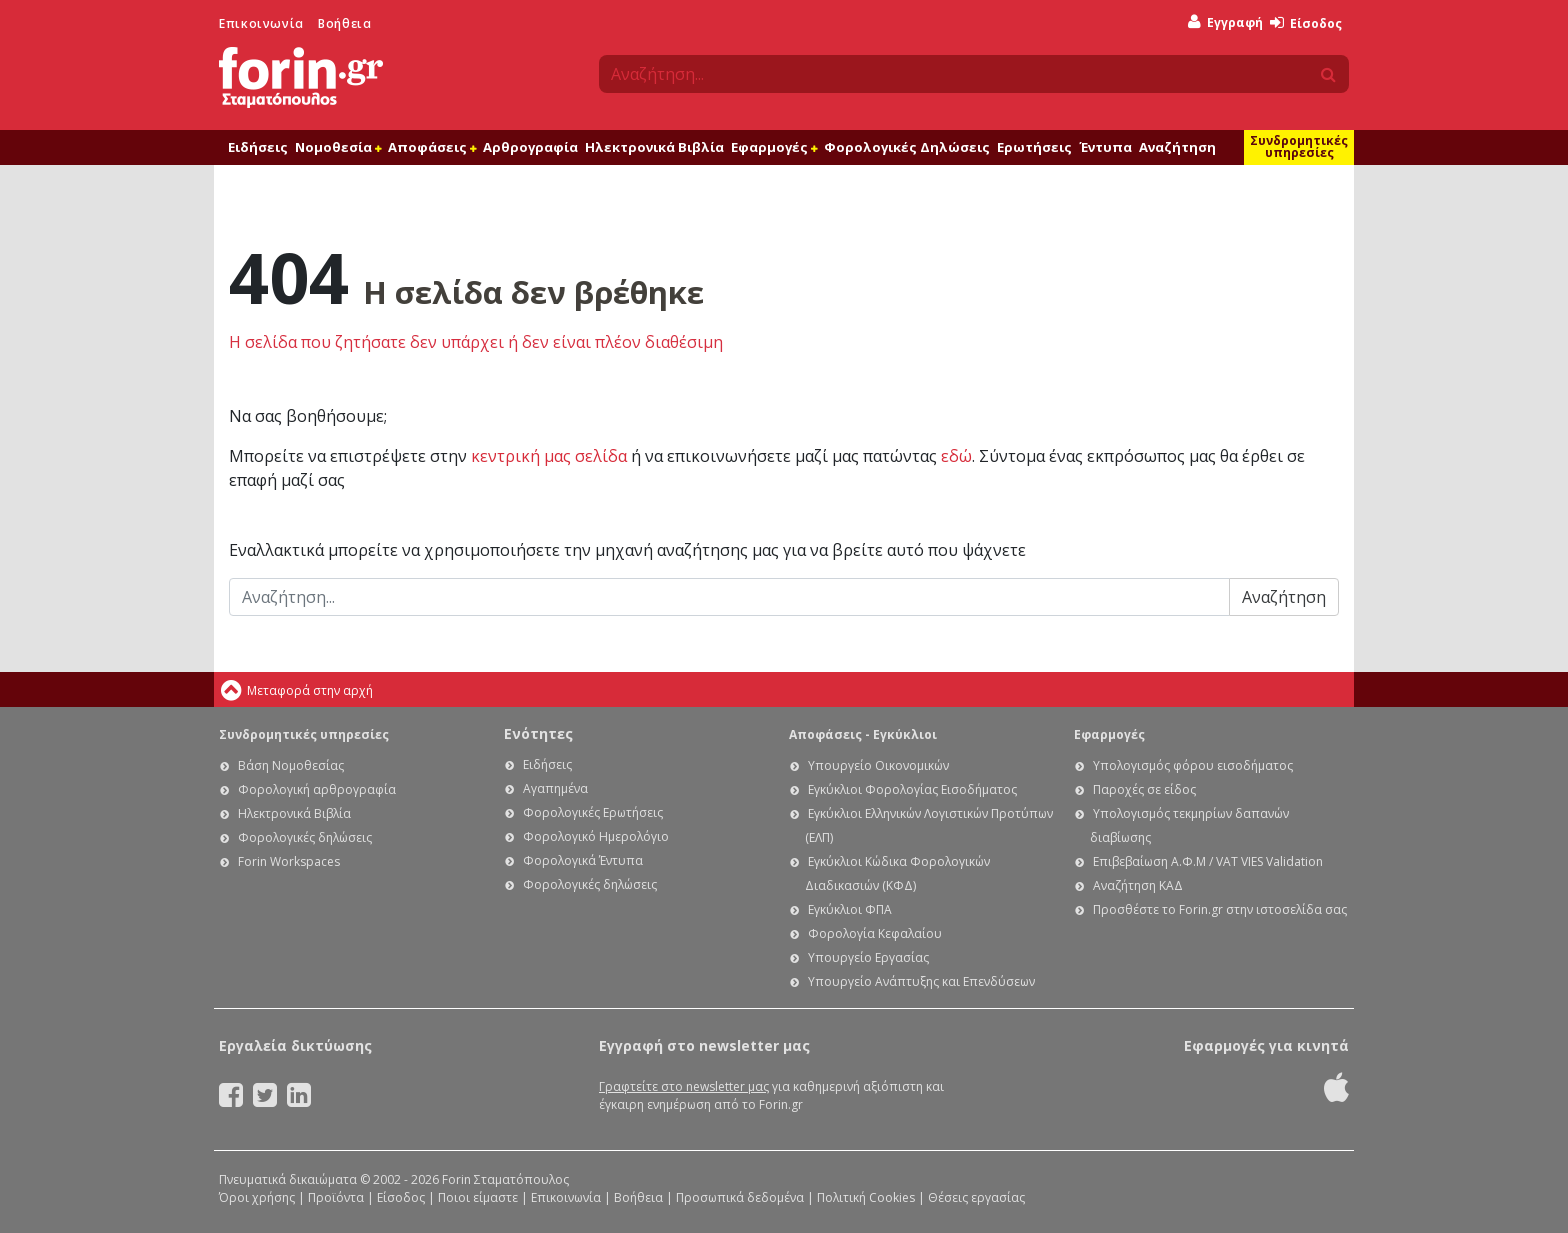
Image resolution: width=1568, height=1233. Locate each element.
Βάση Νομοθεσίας (291, 765)
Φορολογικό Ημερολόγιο (596, 836)
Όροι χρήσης (257, 1197)
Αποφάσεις (432, 147)
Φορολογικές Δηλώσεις (907, 147)
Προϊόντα (336, 1197)
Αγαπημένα (555, 788)
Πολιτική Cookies (866, 1197)
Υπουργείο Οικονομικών (878, 765)
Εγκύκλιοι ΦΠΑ (850, 909)
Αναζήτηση (1177, 147)
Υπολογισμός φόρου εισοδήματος (1193, 765)
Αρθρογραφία (530, 147)
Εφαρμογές (774, 147)
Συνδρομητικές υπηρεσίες (1299, 146)
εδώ (956, 456)
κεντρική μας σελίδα (549, 456)
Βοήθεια (344, 23)
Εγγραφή (1225, 22)
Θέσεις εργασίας (976, 1197)
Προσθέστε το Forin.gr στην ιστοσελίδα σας (1220, 909)
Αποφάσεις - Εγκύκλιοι (863, 734)
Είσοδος (1306, 23)
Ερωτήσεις (1034, 147)
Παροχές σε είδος (1144, 789)
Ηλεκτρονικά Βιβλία (654, 147)
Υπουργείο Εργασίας (868, 957)
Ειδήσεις (258, 147)
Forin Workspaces (289, 861)
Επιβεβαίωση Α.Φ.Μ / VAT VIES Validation (1208, 861)
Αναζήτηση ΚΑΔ (1138, 885)
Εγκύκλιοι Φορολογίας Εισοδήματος (912, 789)
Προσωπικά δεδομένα (740, 1197)
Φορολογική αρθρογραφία (317, 789)
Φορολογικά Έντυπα (583, 860)
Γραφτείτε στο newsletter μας (684, 1086)
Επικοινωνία (261, 23)
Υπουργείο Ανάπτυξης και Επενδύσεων (921, 981)
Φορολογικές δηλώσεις (305, 837)
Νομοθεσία (338, 147)
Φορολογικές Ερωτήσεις (593, 812)
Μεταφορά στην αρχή (310, 690)
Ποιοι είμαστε (478, 1197)
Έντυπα (1105, 147)
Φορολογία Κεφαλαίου (875, 933)
